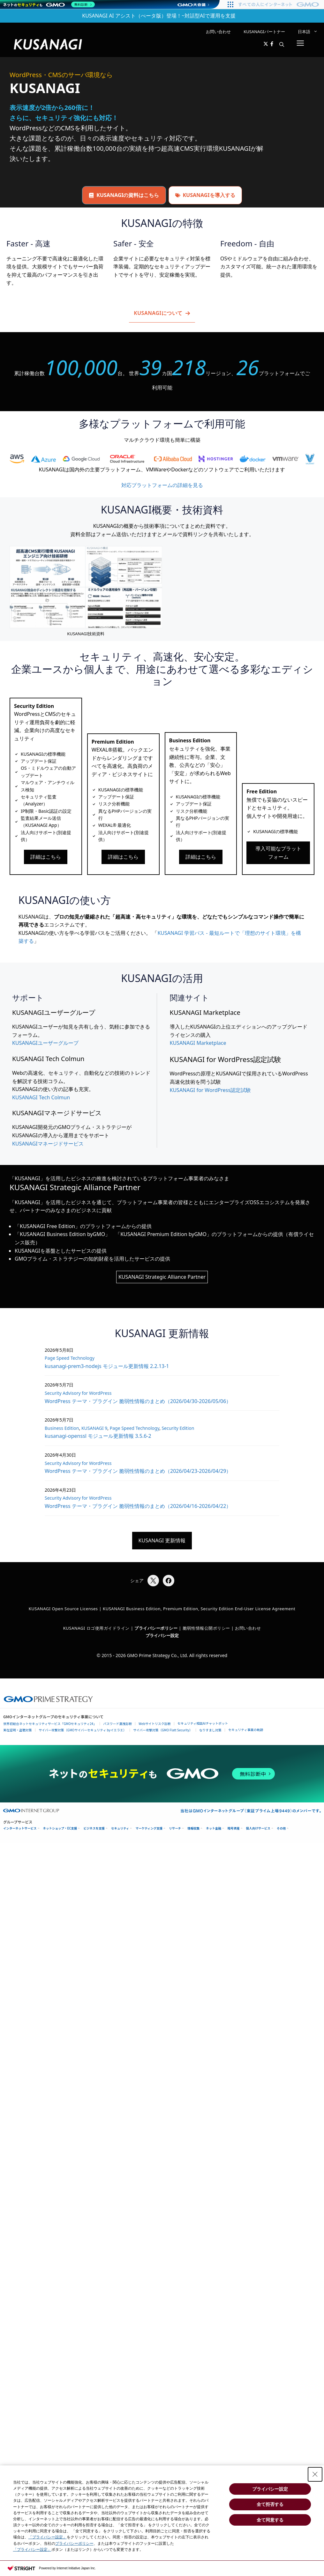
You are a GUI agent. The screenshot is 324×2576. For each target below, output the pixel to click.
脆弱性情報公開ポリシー (206, 1628)
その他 (281, 1828)
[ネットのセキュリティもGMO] (49, 4)
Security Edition (178, 1428)
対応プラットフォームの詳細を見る (162, 485)
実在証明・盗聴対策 (17, 1730)
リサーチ (175, 1828)
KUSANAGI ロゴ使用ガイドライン (96, 1628)
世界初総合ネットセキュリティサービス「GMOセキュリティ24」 (49, 1723)
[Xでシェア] (153, 1580)
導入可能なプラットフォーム (278, 852)
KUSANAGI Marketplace (198, 1042)
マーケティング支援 (148, 1828)
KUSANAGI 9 (94, 1428)
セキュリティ (120, 1828)
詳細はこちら (45, 856)
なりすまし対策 (210, 1730)
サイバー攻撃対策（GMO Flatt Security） (162, 1730)
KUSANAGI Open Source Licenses (63, 1609)
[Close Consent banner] (315, 2474)
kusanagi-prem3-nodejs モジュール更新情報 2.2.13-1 (107, 1366)
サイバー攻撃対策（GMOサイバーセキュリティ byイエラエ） (82, 1730)
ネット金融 (213, 1828)
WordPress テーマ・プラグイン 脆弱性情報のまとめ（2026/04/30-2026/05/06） (138, 1401)
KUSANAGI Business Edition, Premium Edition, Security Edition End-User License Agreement (199, 1609)
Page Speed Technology (69, 1358)
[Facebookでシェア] (168, 1580)
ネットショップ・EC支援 (60, 1828)
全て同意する (270, 2519)
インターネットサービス (20, 1828)
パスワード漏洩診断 (117, 1723)
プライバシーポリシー (74, 2543)
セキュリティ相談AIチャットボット (202, 1723)
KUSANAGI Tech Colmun (41, 1097)
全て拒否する (270, 2504)
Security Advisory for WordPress (78, 1393)
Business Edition (62, 1428)
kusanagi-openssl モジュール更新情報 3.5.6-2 (98, 1435)
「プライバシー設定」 (47, 2537)
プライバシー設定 (162, 1635)
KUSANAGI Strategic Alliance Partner (162, 1276)
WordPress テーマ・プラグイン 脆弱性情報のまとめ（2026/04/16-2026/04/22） (138, 1506)
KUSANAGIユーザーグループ (45, 1042)
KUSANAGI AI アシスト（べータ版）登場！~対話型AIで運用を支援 (159, 15)
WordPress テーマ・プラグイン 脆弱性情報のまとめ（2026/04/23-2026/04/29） (138, 1470)
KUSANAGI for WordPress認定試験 (210, 1090)
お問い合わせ (218, 31)
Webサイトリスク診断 (155, 1723)
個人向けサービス (258, 1828)
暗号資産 (234, 1828)
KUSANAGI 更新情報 (162, 1540)
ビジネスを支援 (94, 1828)
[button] (281, 44)
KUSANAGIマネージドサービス (48, 1143)
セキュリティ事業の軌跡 (245, 1729)
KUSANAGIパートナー (264, 31)
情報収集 (193, 1828)
